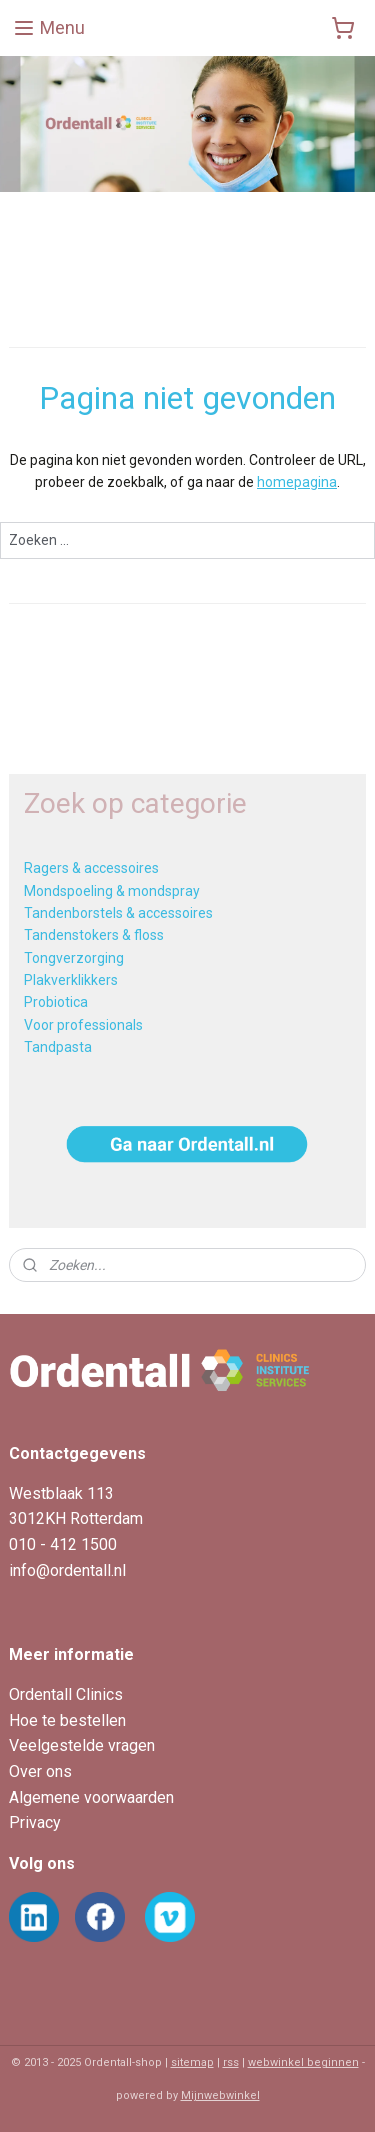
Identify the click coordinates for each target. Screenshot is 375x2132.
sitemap (192, 2062)
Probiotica (56, 1002)
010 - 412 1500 (63, 1544)
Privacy (35, 1822)
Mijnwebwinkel (220, 2095)
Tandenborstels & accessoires (118, 913)
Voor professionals (83, 1025)
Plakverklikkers (71, 980)
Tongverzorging (74, 958)
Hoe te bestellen (67, 1720)
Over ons (40, 1771)
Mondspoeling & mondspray (112, 891)
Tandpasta (58, 1047)
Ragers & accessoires (91, 868)
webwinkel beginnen (303, 2062)
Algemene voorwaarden (91, 1797)
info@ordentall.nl (67, 1570)
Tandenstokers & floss (94, 935)
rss (231, 2062)
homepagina (297, 483)
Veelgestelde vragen (82, 1745)
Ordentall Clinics (66, 1694)
